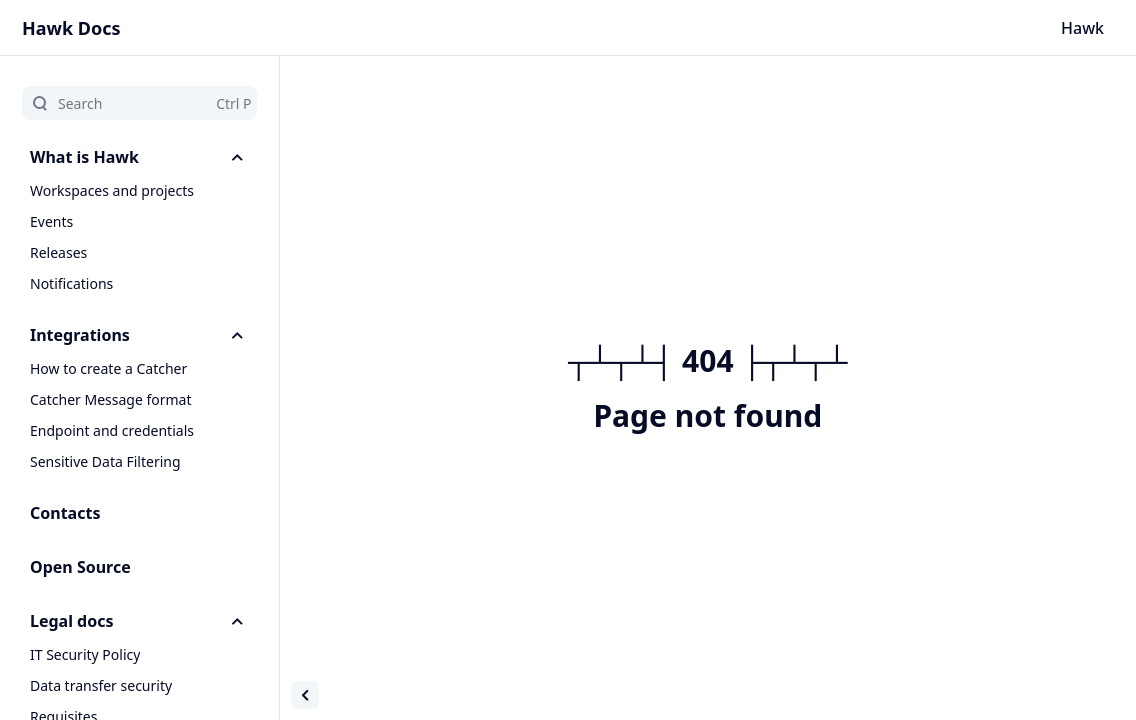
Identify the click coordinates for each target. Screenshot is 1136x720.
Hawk (1082, 28)
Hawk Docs (71, 28)
